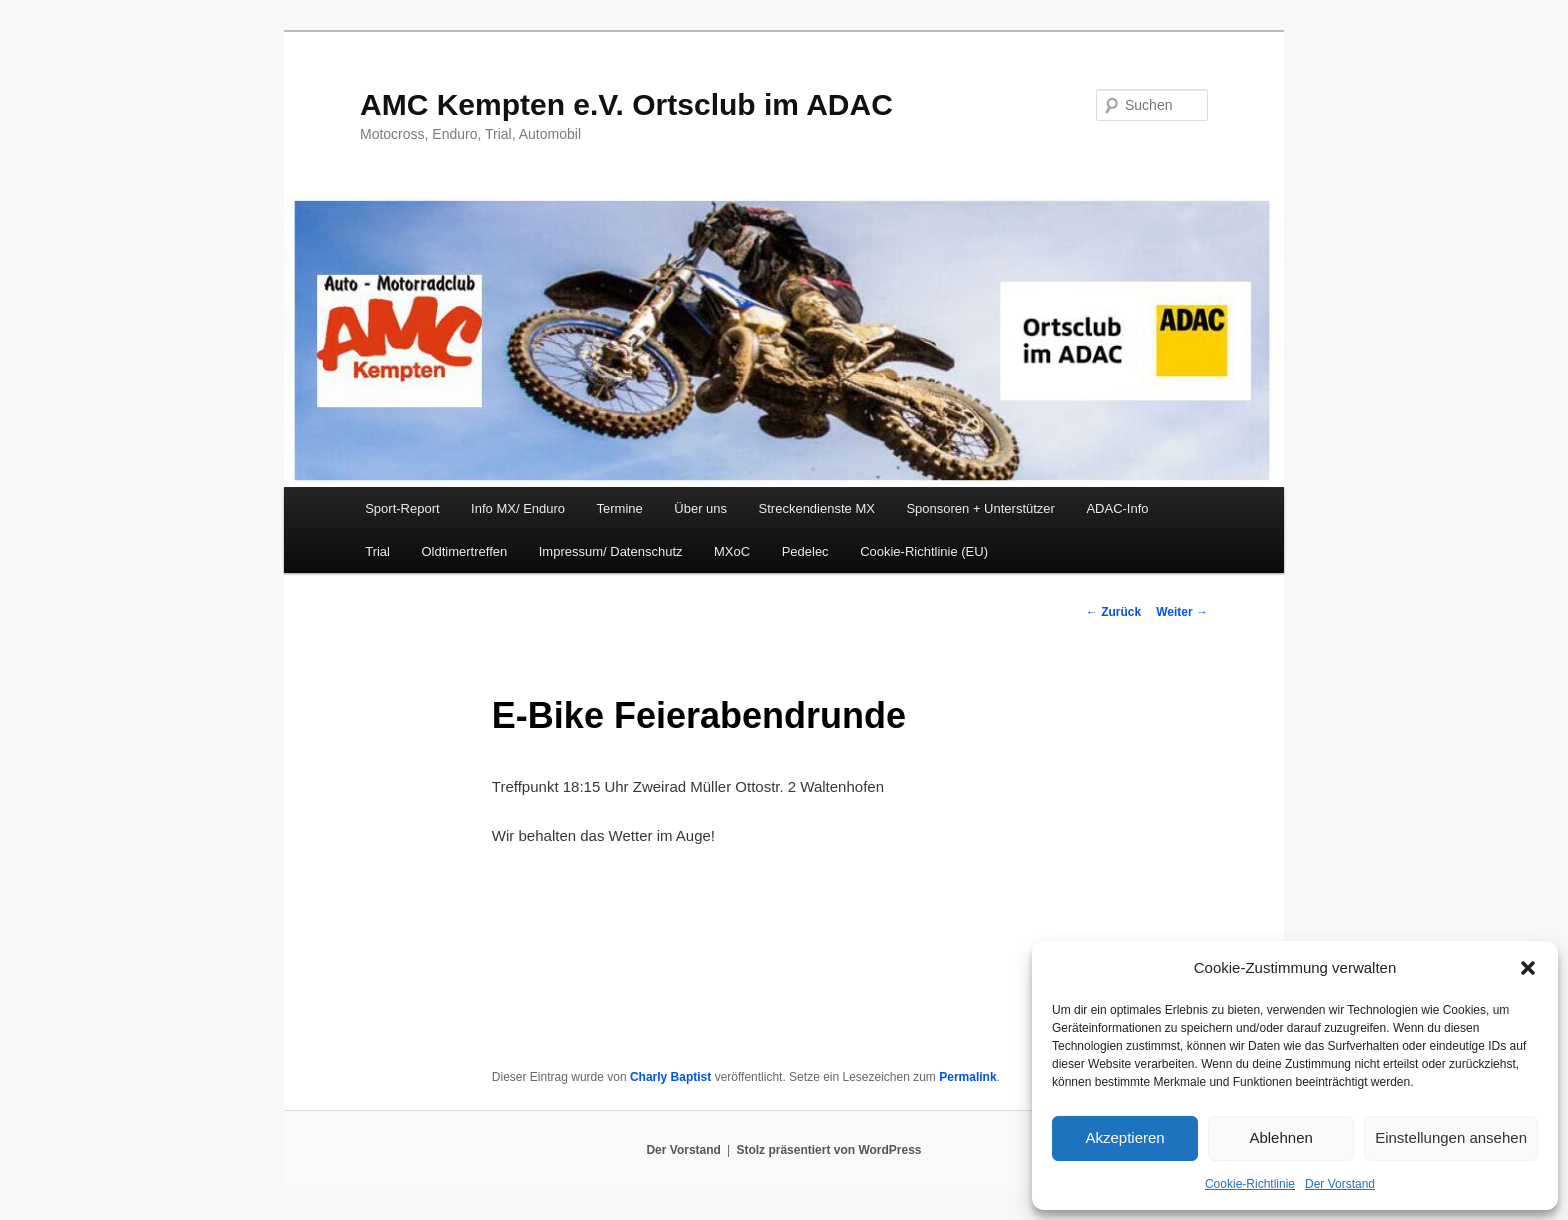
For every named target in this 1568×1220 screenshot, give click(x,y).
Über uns (700, 508)
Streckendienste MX (817, 508)
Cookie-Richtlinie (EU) (924, 551)
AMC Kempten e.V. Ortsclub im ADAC (626, 104)
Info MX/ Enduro (518, 508)
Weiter (1182, 612)
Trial (377, 551)
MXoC (732, 551)
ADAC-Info (1117, 508)
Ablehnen (1280, 1137)
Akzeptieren (1124, 1137)
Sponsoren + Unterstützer (980, 508)
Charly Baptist (670, 1077)
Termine (620, 508)
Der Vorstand (1340, 1184)
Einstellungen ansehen (1451, 1137)
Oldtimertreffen (464, 551)
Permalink (967, 1077)
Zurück (1113, 612)
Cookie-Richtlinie (1250, 1184)
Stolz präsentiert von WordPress (828, 1150)
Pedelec (805, 551)
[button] (1528, 968)
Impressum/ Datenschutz (611, 551)
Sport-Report (402, 508)
